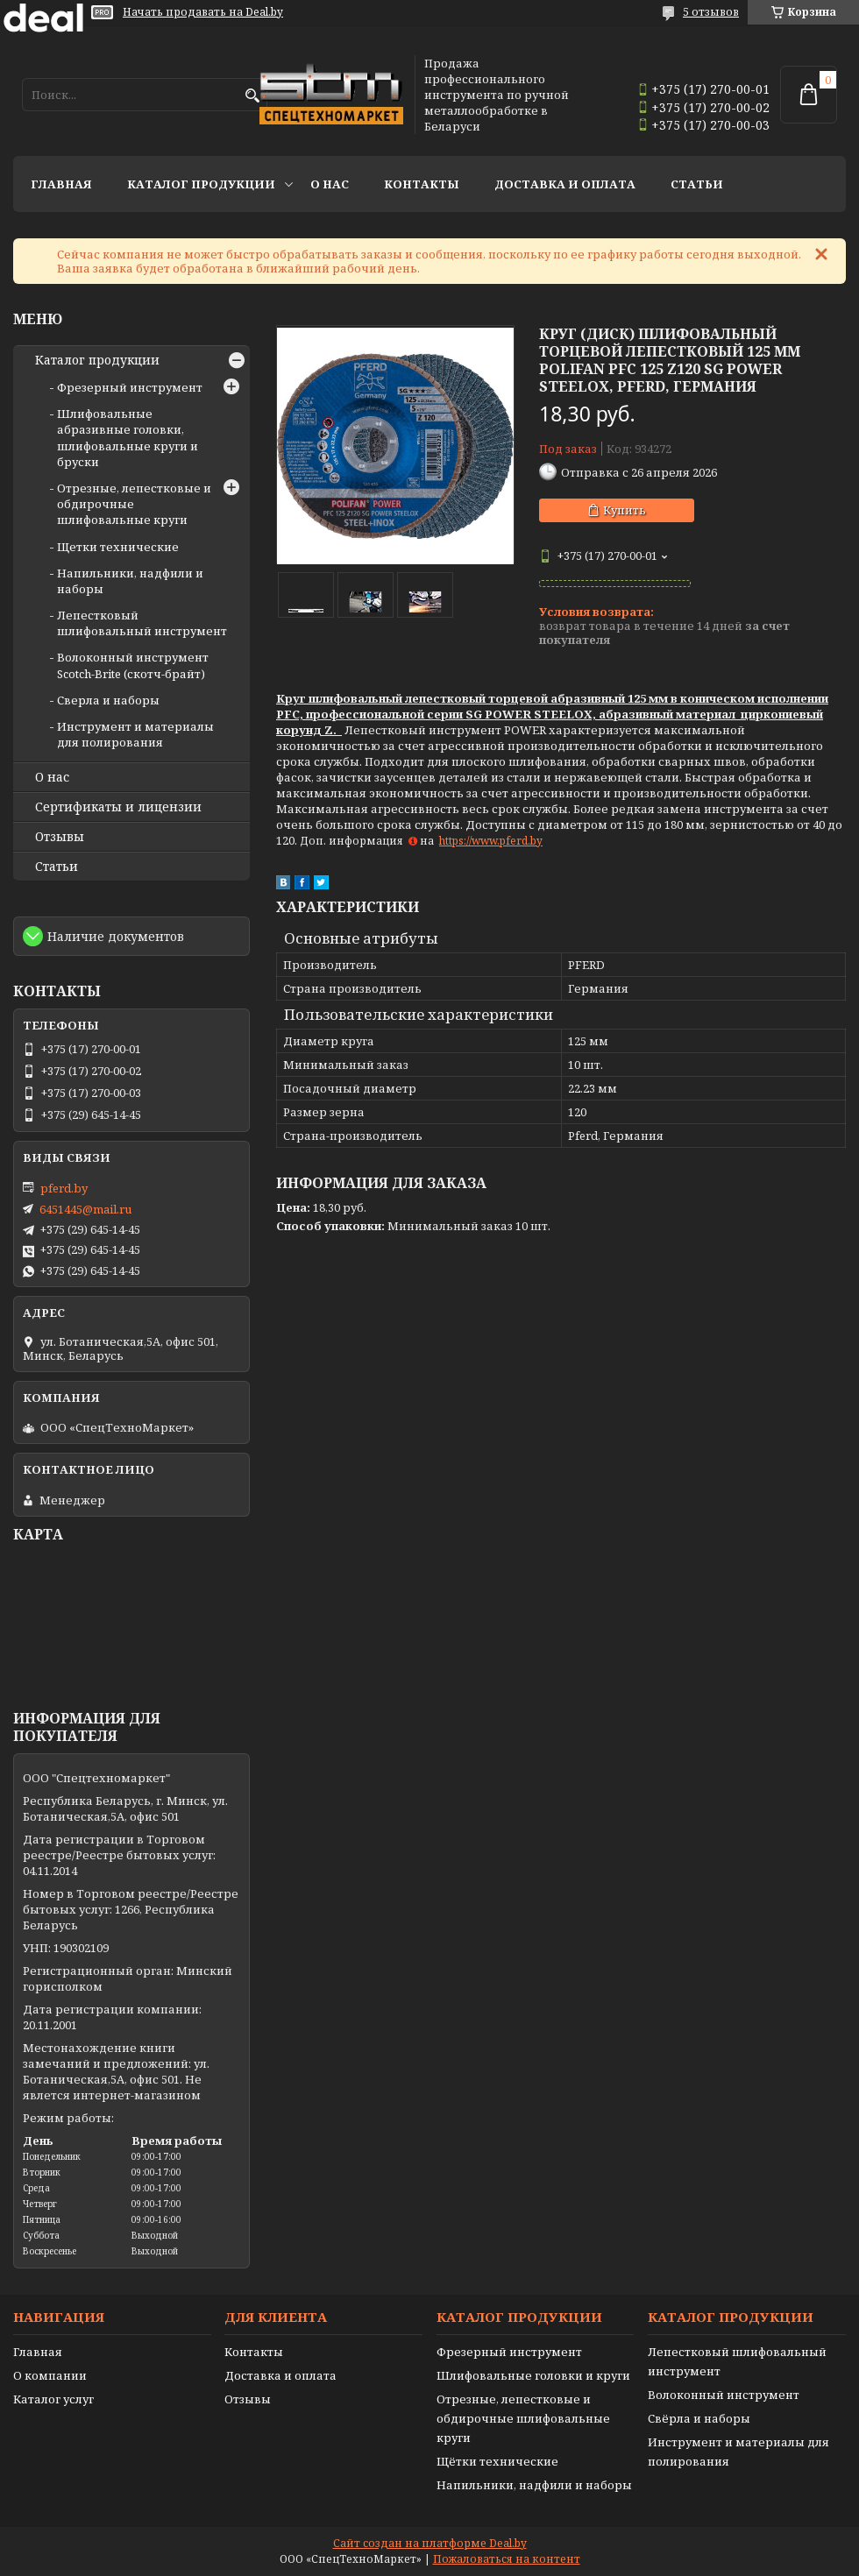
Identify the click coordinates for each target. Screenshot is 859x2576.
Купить (624, 510)
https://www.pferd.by (491, 840)
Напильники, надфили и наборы (534, 2485)
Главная (61, 184)
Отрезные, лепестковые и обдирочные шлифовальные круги (523, 2418)
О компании (50, 2375)
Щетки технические (118, 547)
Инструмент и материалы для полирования (135, 734)
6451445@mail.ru (85, 1209)
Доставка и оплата (564, 184)
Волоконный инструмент (723, 2395)
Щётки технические (497, 2461)
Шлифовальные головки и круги (533, 2375)
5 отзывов (711, 11)
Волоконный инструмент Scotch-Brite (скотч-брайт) (133, 665)
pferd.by (64, 1188)
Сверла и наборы (108, 700)
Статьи (697, 184)
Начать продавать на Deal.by (203, 12)
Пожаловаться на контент (506, 2558)
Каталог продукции (201, 184)
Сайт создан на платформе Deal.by (430, 2543)
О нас (329, 184)
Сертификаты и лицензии (118, 807)
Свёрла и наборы (699, 2418)
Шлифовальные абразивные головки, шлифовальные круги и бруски (127, 438)
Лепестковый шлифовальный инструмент (142, 623)
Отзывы (59, 837)
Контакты (421, 184)
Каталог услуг (53, 2399)
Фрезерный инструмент (129, 387)
